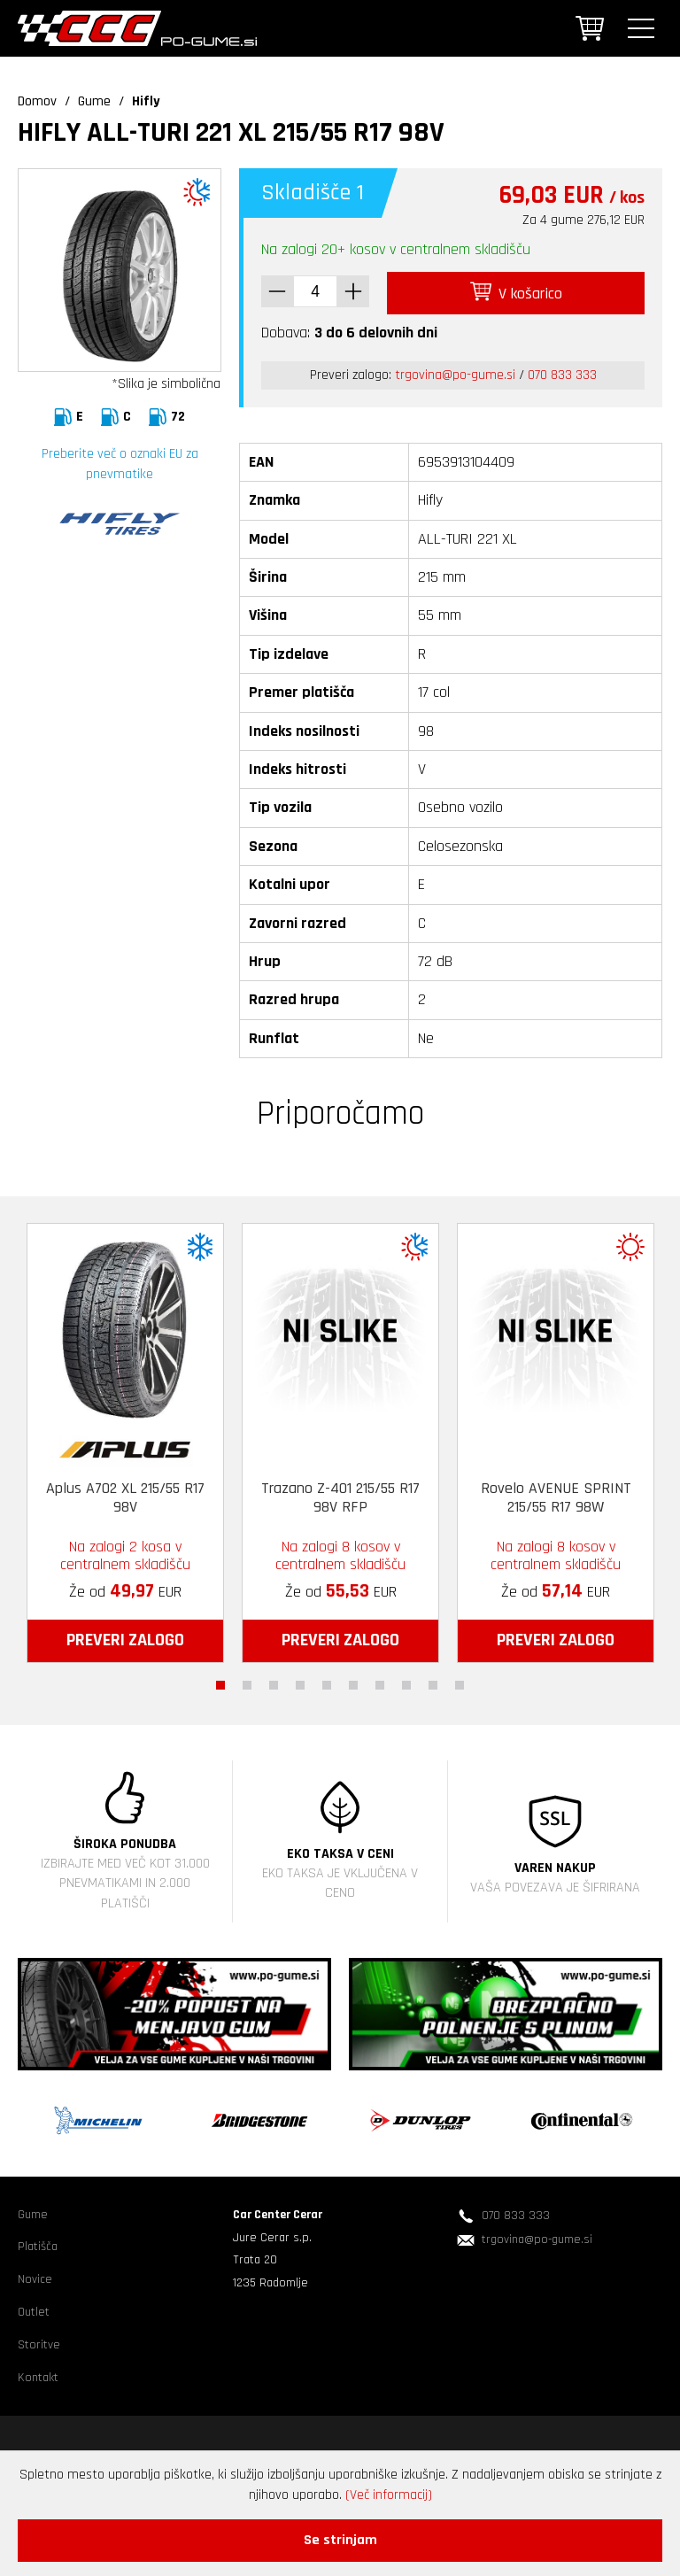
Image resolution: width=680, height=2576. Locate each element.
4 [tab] (300, 1680)
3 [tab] (273, 1680)
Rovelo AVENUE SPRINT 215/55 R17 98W (556, 1494)
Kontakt (38, 2373)
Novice (35, 2276)
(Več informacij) (388, 2495)
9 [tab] (433, 1680)
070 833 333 (562, 370)
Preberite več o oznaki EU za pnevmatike (120, 464)
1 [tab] (220, 1680)
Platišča (38, 2243)
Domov (37, 101)
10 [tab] (459, 1680)
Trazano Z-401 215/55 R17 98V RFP (340, 1494)
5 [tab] (326, 1680)
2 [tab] (247, 1680)
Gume (94, 101)
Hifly (146, 101)
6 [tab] (353, 1680)
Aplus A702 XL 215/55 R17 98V (125, 1494)
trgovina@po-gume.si (455, 370)
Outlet (34, 2309)
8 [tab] (406, 1680)
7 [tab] (379, 1680)
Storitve (39, 2341)
